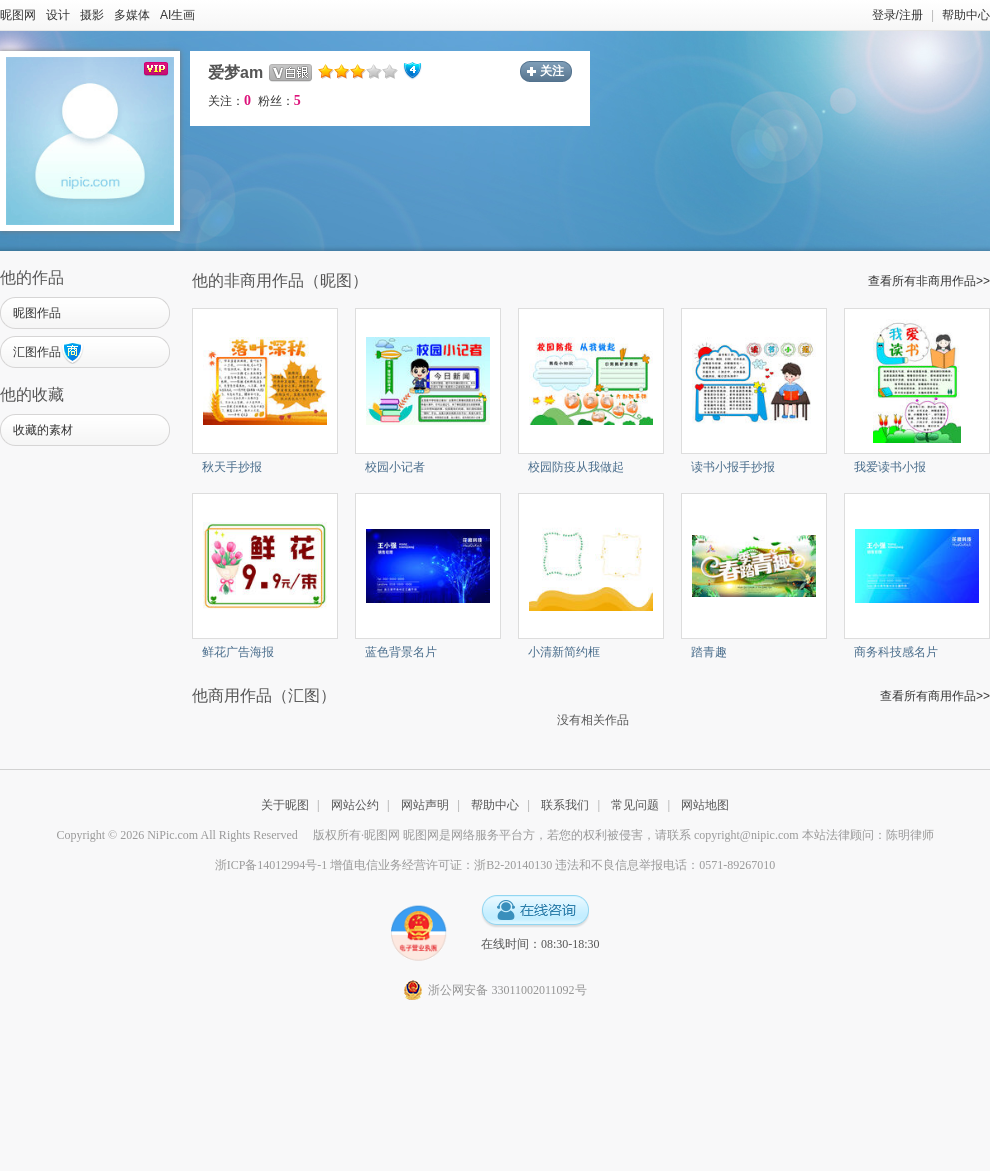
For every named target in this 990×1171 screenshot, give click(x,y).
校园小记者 (395, 467)
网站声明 (425, 805)
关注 (552, 71)
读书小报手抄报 (733, 467)
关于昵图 (285, 805)
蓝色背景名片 (401, 652)
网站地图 (705, 805)
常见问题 (635, 805)
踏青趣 (709, 652)
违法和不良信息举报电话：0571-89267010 (665, 865)
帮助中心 (966, 15)
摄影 (92, 15)
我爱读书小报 (890, 467)
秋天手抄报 (232, 467)
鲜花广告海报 (238, 652)
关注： (229, 101)
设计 (58, 15)
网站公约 (355, 805)
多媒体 (132, 15)
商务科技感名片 (896, 652)
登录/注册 (897, 15)
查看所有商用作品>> (935, 696)
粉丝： (279, 101)
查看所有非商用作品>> (929, 281)
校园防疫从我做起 (576, 467)
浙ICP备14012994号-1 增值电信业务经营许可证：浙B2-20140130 (384, 865)
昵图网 (18, 15)
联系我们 (565, 805)
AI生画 (177, 15)
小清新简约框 (564, 652)
